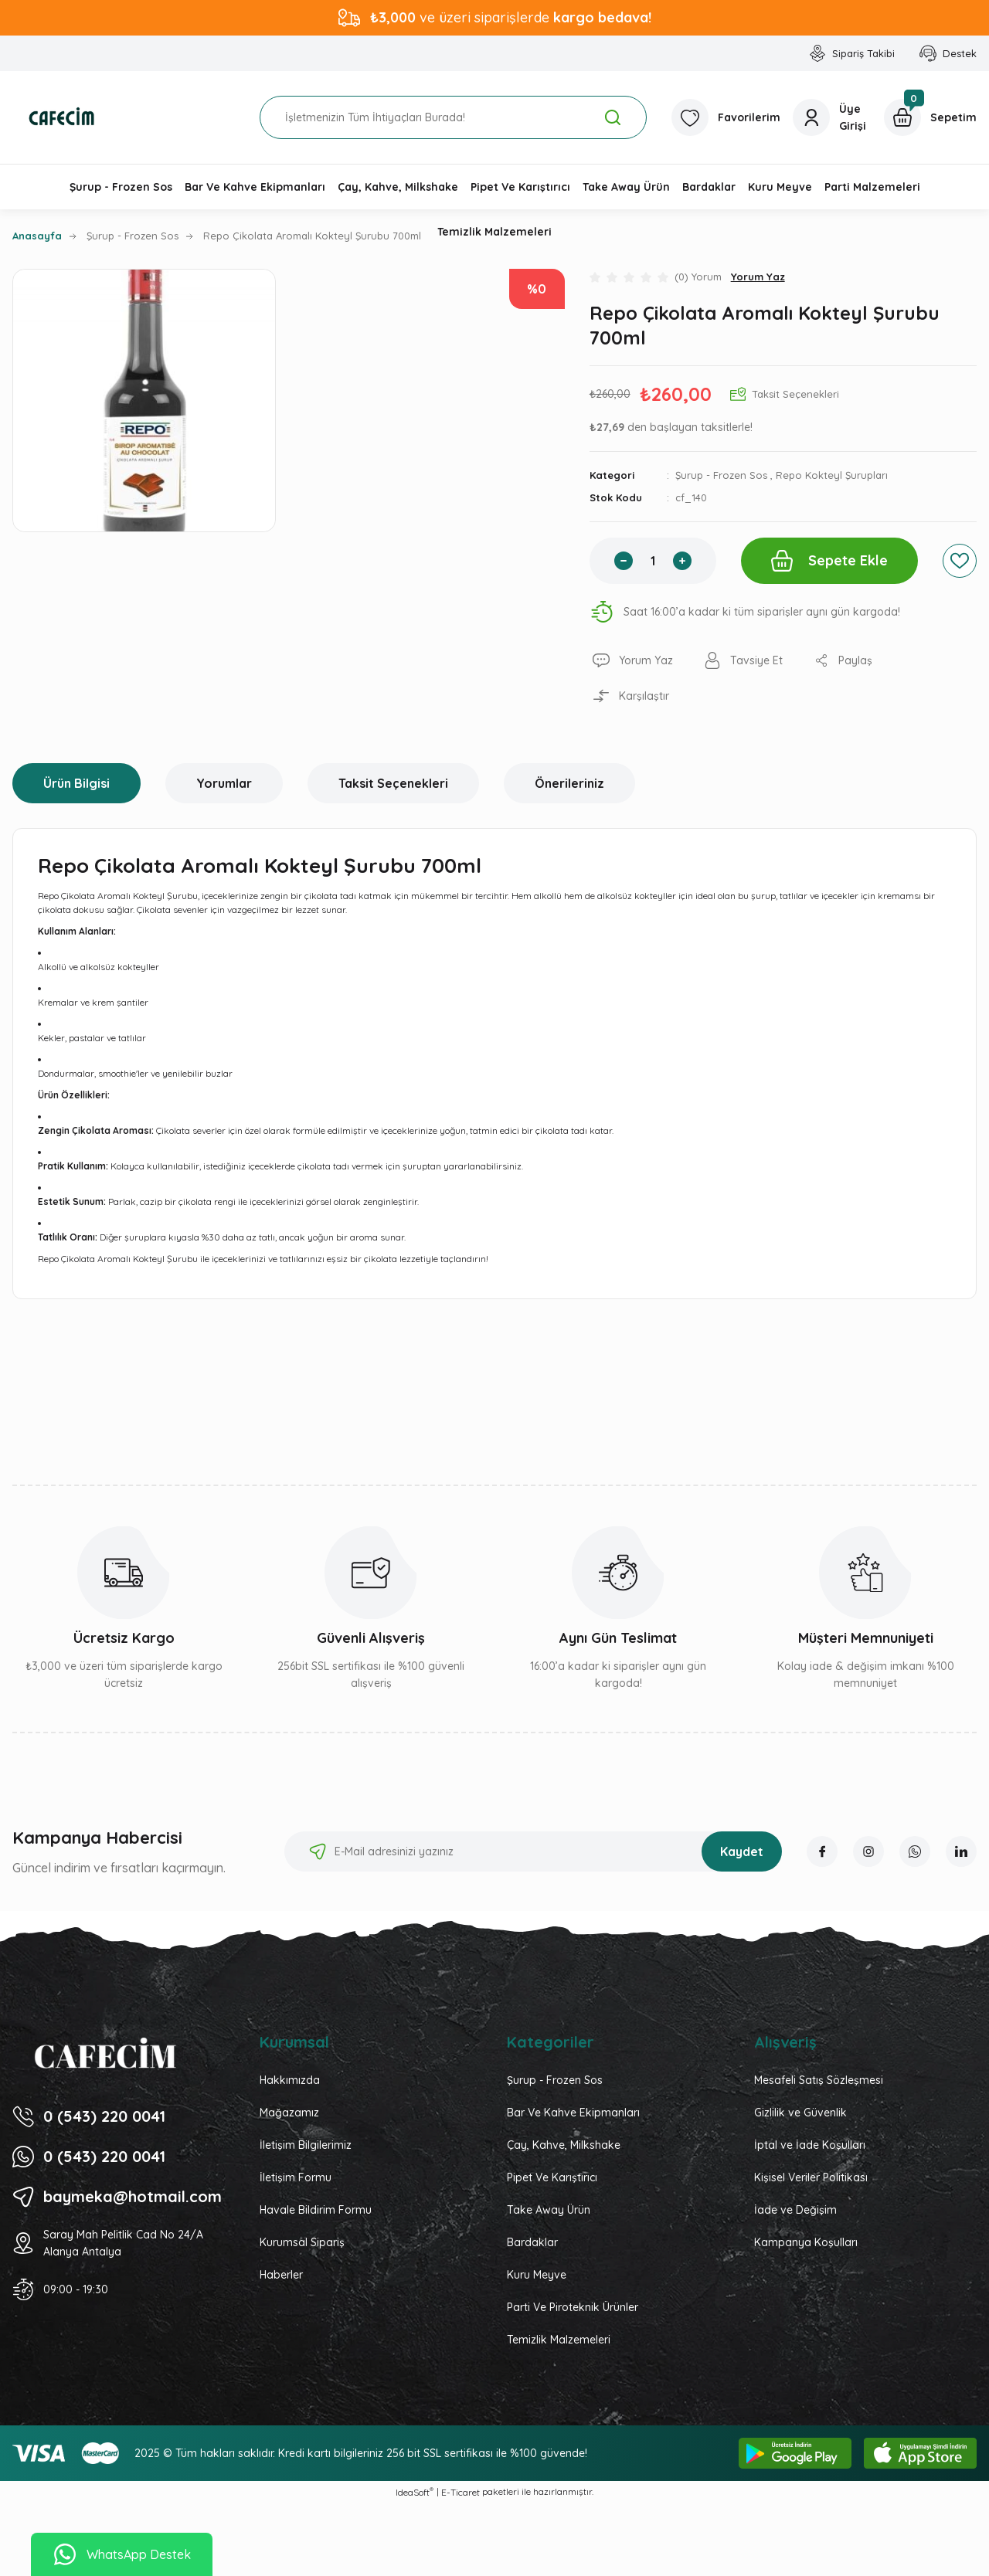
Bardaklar (532, 2242)
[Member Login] (832, 117)
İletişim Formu (295, 2177)
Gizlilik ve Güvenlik (800, 2113)
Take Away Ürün (548, 2210)
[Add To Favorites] (960, 561)
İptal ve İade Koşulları (809, 2145)
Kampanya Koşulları (806, 2242)
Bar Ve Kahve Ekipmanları (573, 2113)
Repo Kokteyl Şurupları (832, 475)
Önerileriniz (569, 783)
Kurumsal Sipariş (302, 2242)
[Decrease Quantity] (623, 561)
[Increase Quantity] (682, 561)
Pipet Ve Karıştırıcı (552, 2177)
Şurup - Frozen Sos (721, 475)
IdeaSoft (414, 2492)
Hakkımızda (290, 2080)
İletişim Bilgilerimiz (306, 2145)
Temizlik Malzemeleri (558, 2340)
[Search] (453, 117)
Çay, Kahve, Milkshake (563, 2145)
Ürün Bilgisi (76, 783)
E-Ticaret (460, 2492)
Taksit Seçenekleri (393, 783)
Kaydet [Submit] (741, 1851)
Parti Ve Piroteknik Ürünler (572, 2307)
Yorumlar (224, 783)
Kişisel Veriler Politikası (811, 2177)
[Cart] (930, 117)
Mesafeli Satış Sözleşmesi (818, 2080)
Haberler (281, 2275)
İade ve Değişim (795, 2210)
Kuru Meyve (536, 2275)
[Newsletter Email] (533, 1851)
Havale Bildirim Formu (316, 2210)
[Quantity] (653, 561)
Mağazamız (289, 2113)
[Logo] (61, 117)
